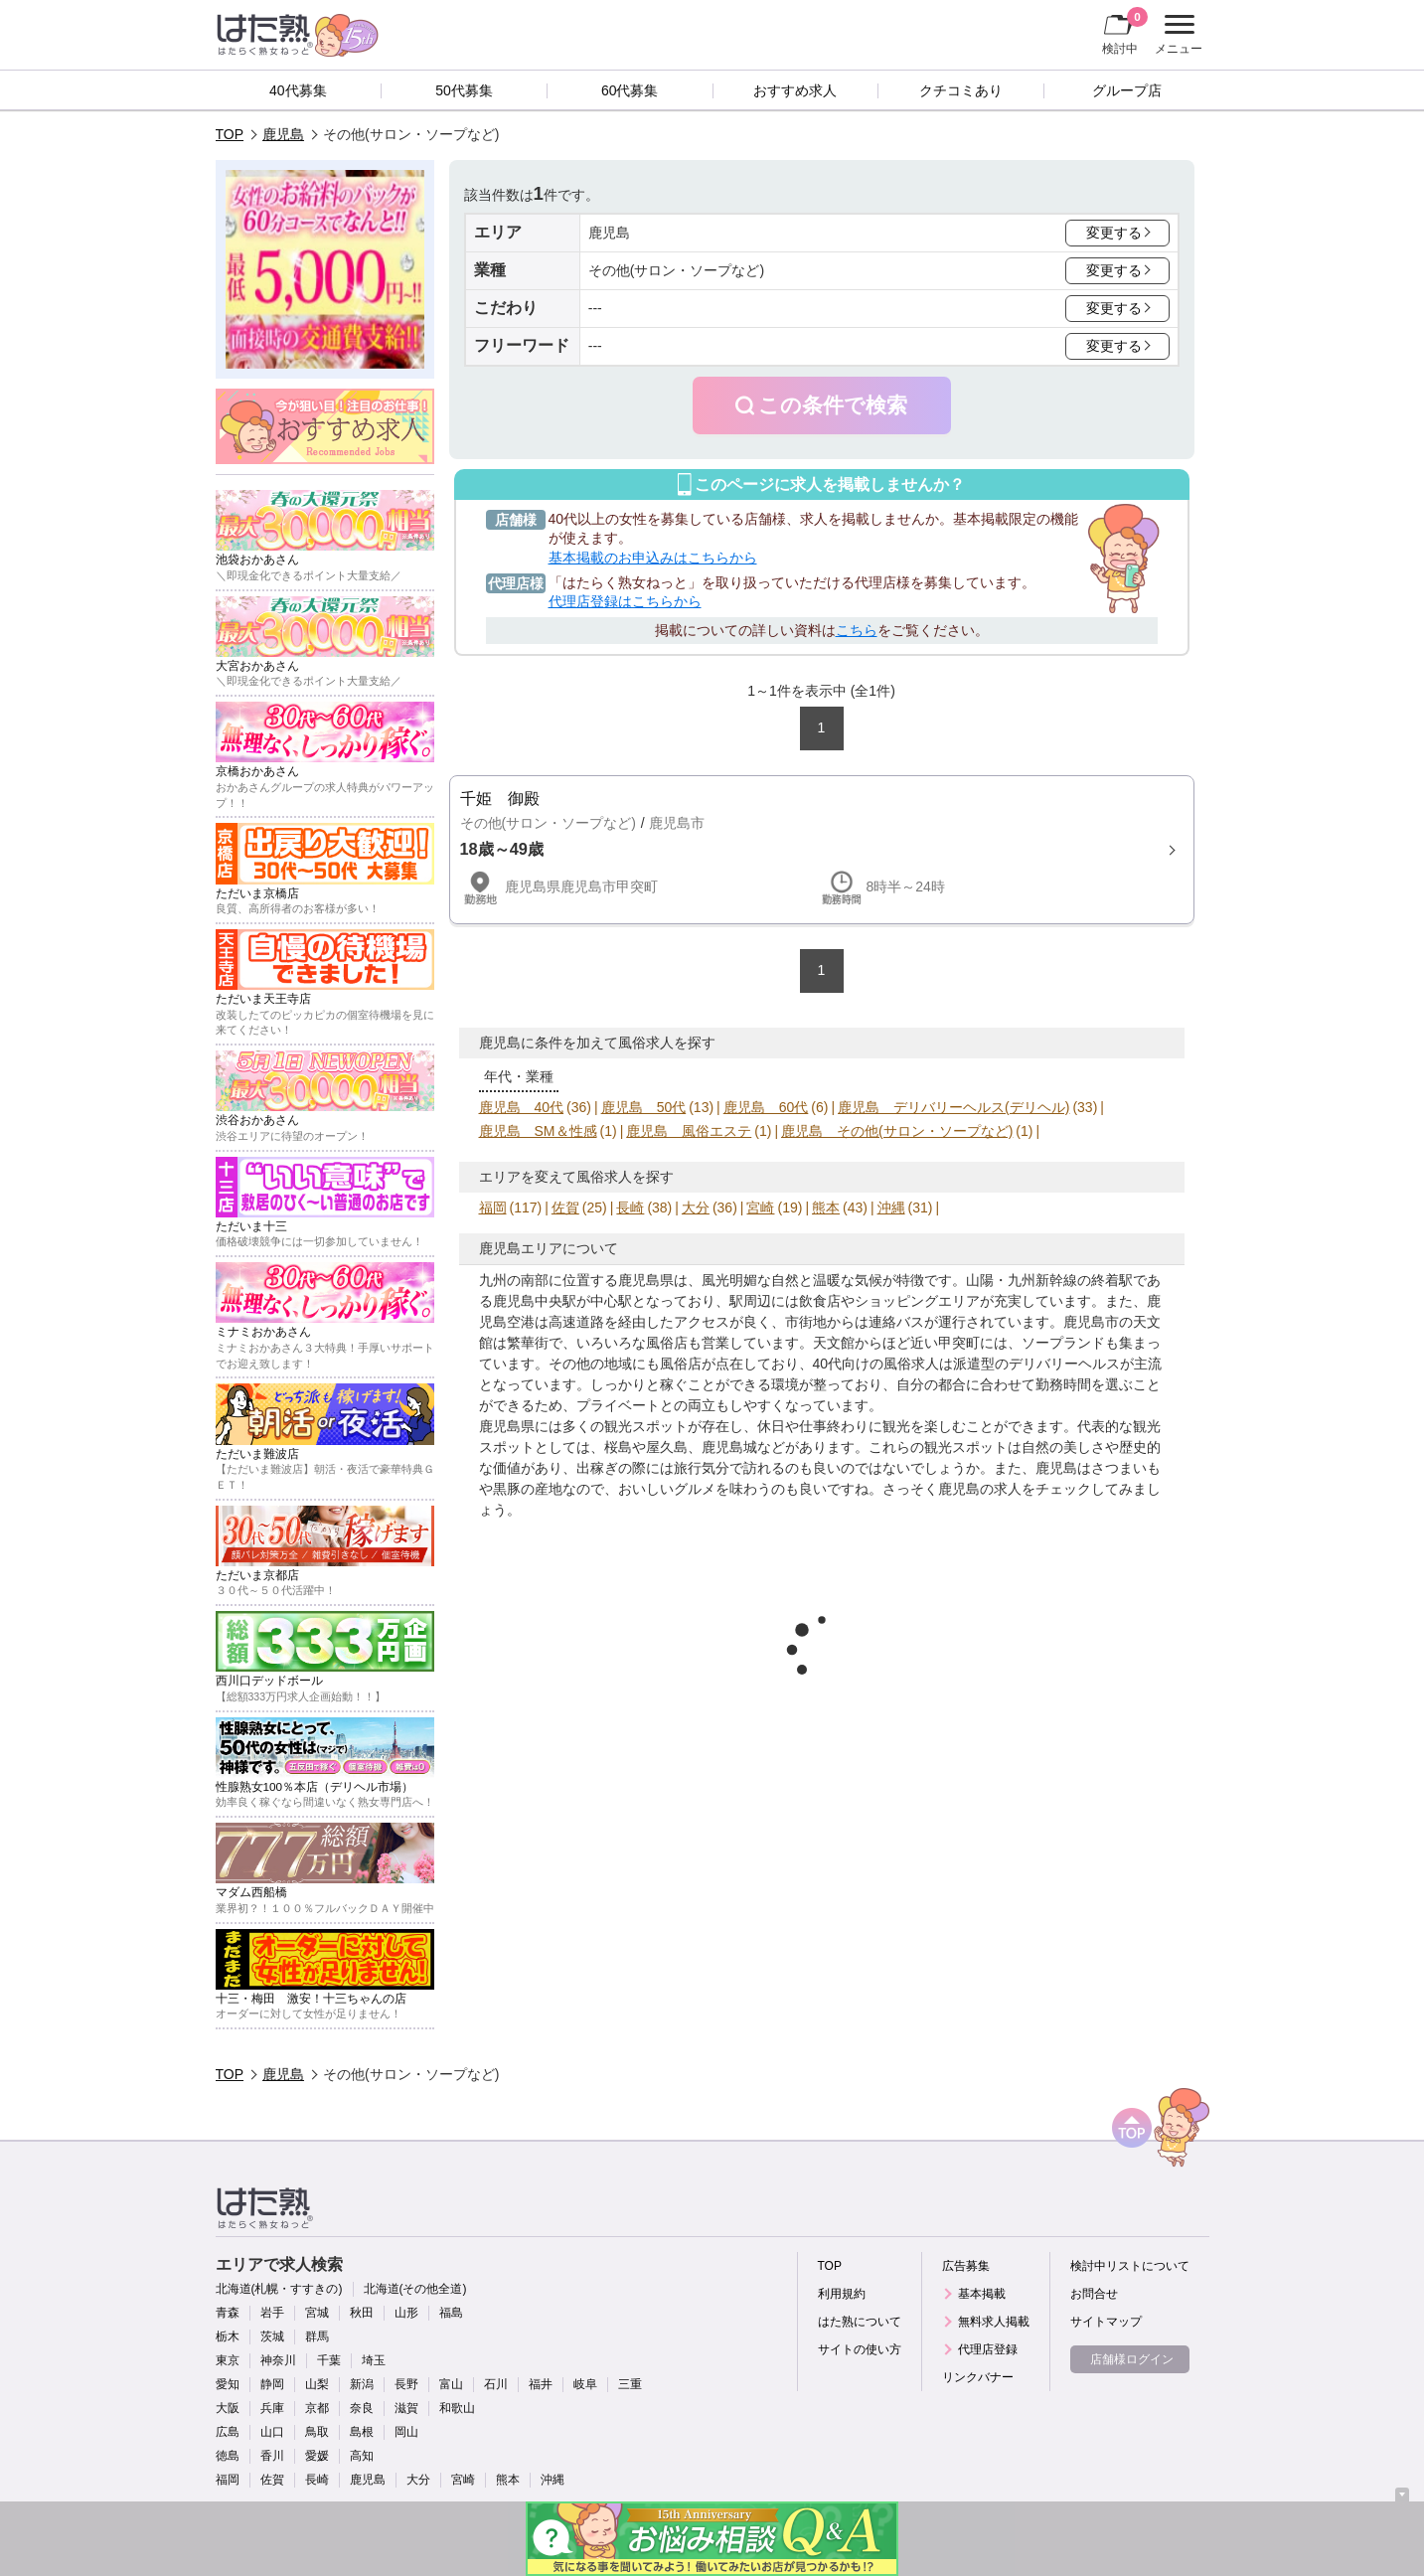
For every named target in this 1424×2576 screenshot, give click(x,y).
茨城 (272, 2336)
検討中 (1125, 31)
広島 (227, 2432)
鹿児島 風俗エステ (688, 1131)
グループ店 (1127, 90)
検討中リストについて (1129, 2266)
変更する (1114, 233)
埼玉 (374, 2360)
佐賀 (565, 1207)
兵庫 (272, 2408)
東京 (227, 2360)
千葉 (329, 2360)
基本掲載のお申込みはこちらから (653, 557)
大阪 (227, 2408)
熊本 (826, 1207)
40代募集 (298, 90)
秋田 (362, 2313)
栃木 (227, 2336)
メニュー (1176, 35)
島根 (362, 2432)
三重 (630, 2384)
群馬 (317, 2336)
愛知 (227, 2384)
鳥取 (317, 2432)
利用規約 (842, 2294)
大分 (696, 1207)
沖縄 (891, 1207)
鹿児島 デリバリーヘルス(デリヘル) (953, 1107)
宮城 (317, 2313)
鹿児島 (283, 134)
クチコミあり (961, 90)
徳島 (227, 2456)
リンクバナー (978, 2377)
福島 (451, 2313)
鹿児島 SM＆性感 (538, 1131)
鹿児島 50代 (644, 1107)
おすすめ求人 (795, 90)
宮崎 (760, 1207)
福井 (541, 2384)
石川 (496, 2384)
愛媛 (317, 2456)
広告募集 (966, 2266)
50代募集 (464, 90)
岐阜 (585, 2384)
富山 (451, 2384)
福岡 (493, 1207)
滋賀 (406, 2408)
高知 (362, 2456)
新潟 (362, 2384)
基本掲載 (982, 2294)
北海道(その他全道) (415, 2289)
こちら (856, 630)
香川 (272, 2456)
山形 (406, 2313)
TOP (230, 134)
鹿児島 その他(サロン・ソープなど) (897, 1131)
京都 (317, 2408)
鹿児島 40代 (521, 1107)
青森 (227, 2313)
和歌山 (457, 2408)
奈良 (362, 2408)
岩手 (272, 2313)
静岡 (272, 2384)
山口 (272, 2432)
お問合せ (1094, 2294)
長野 (406, 2384)
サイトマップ (1106, 2322)
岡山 (406, 2432)
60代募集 (630, 90)
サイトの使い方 (859, 2349)
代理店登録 (988, 2349)
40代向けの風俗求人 (876, 1363)
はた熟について (859, 2322)
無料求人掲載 (993, 2322)
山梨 (317, 2384)
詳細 (821, 849)
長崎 (630, 1207)
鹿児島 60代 (766, 1107)
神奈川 (278, 2360)
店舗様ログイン (1132, 2359)
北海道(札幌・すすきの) (279, 2289)
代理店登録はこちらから (625, 601)
